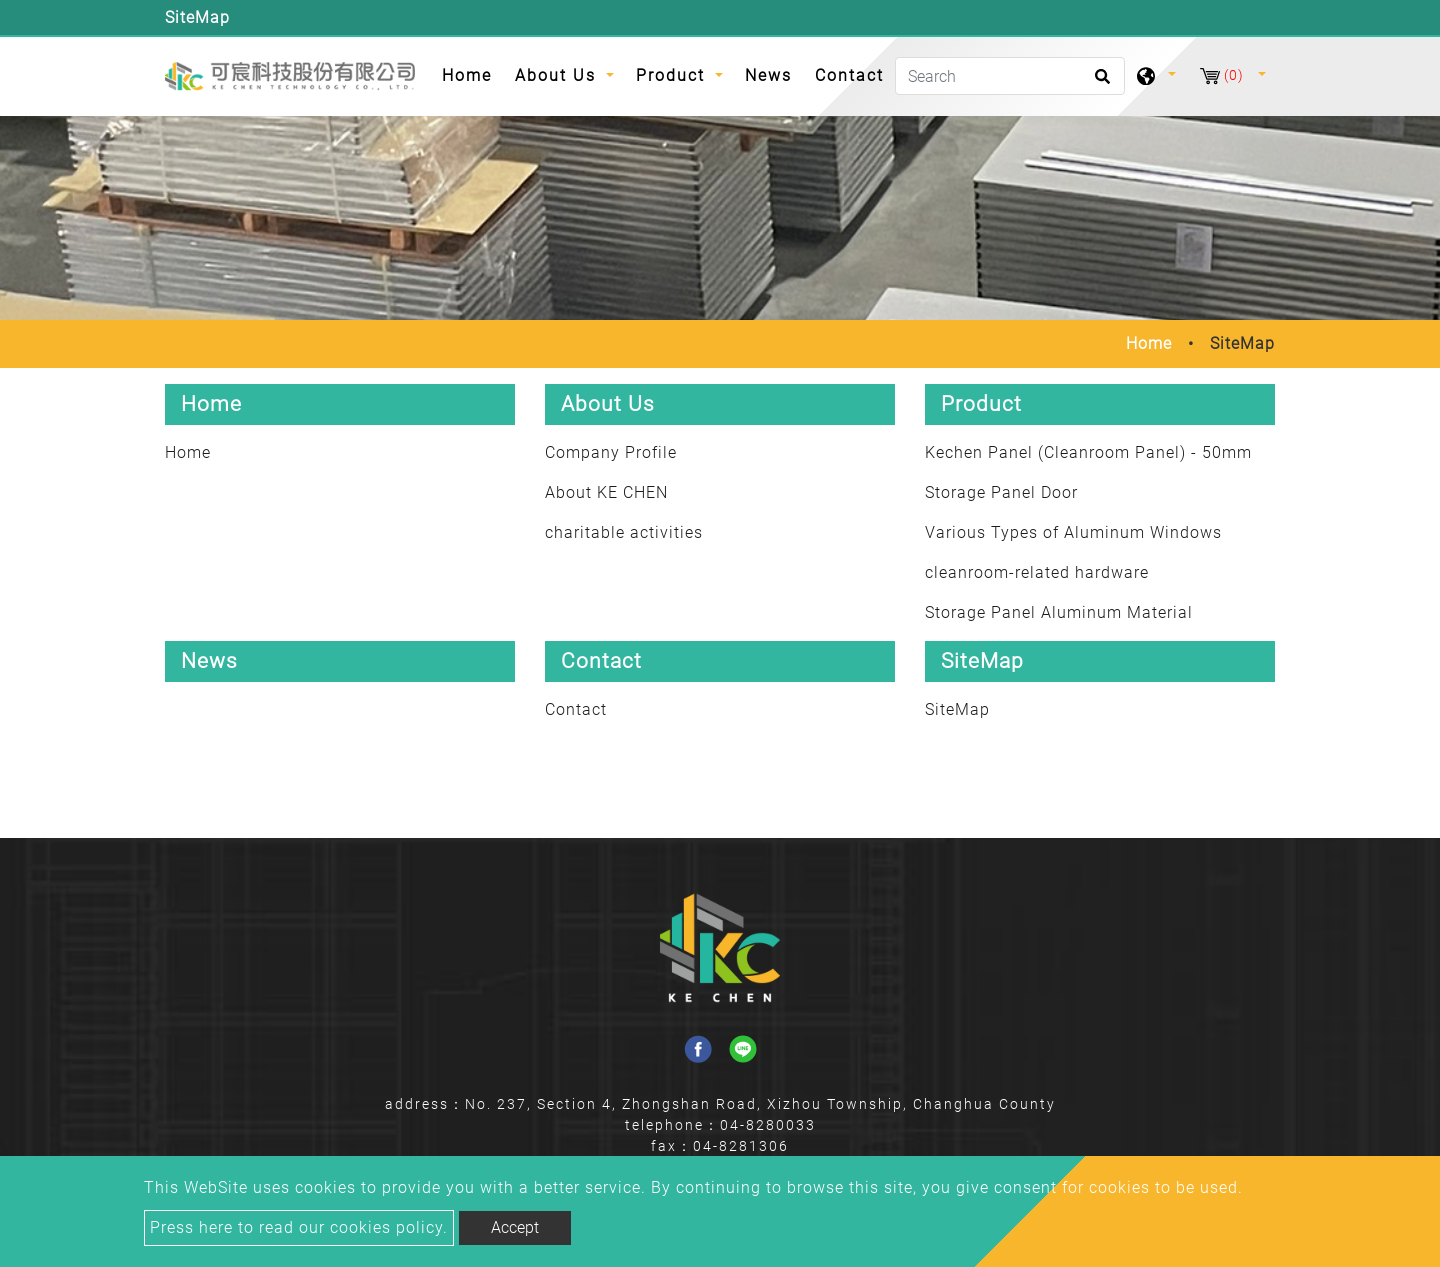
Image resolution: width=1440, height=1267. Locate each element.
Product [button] (673, 75)
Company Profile (611, 452)
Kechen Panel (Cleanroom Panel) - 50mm (1088, 452)
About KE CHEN (606, 492)
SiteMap (957, 709)
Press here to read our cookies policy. (299, 1227)
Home (472, 74)
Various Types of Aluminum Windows (1073, 532)
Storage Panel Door (1001, 492)
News (768, 75)
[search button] (1099, 83)
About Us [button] (558, 75)
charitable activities (624, 532)
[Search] (1010, 76)
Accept (515, 1227)
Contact (849, 75)
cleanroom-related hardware (1037, 572)
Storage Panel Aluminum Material (1059, 612)
